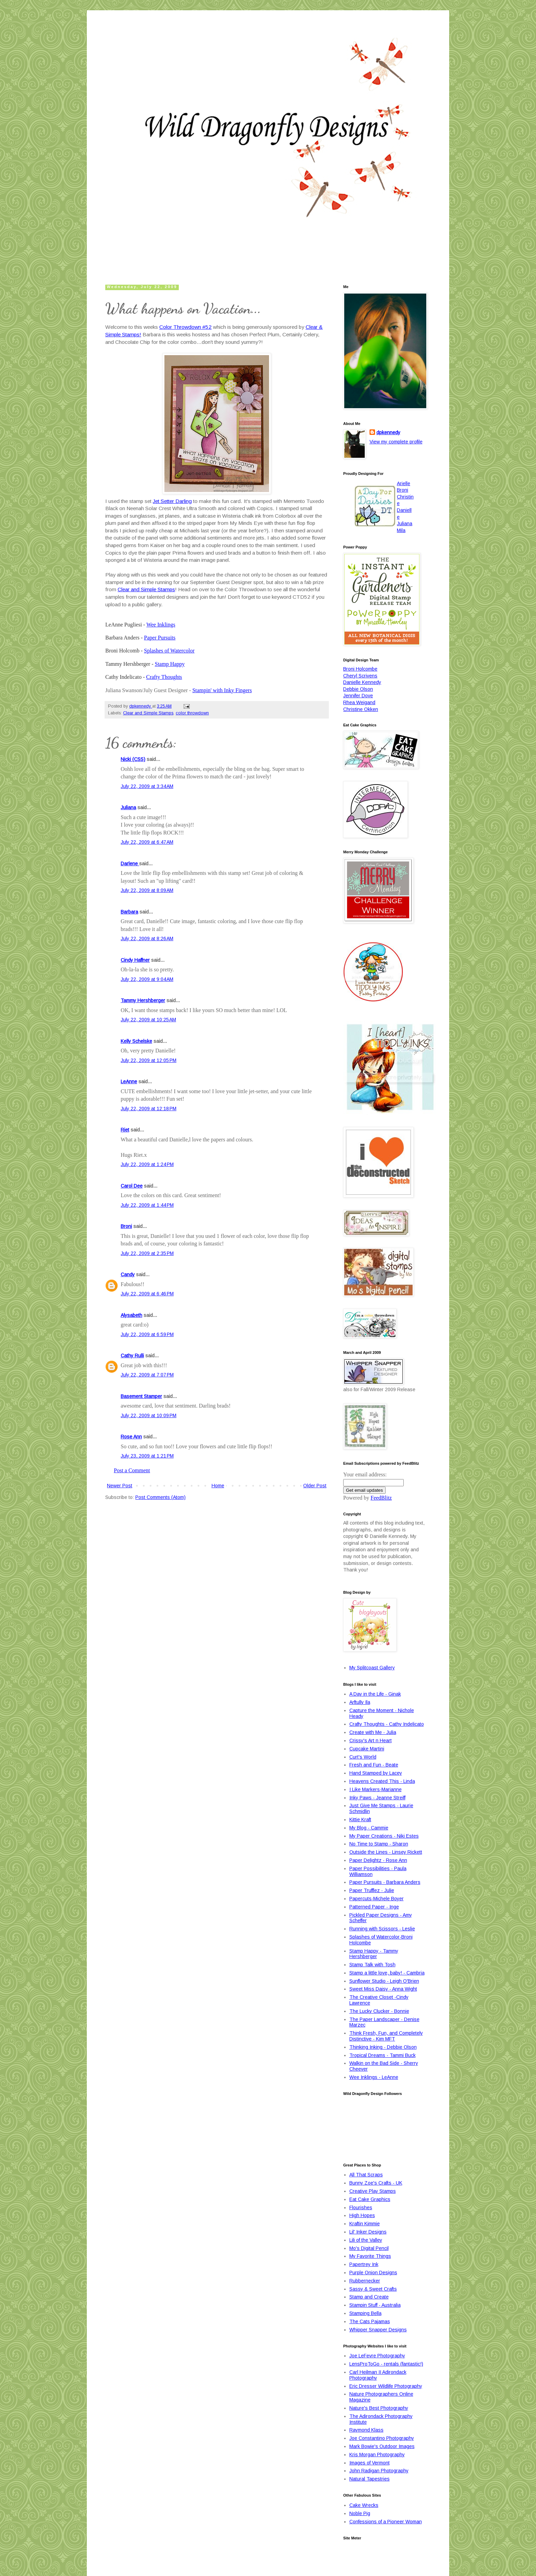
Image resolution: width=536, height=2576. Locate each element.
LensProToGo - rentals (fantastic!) (386, 2364)
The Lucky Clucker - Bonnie (379, 2011)
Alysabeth (131, 1315)
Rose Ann (131, 1436)
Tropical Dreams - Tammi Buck (382, 2055)
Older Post (314, 1485)
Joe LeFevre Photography (377, 2355)
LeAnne (129, 1081)
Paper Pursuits (159, 637)
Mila (401, 530)
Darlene (130, 863)
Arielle (403, 483)
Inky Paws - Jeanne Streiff (377, 1797)
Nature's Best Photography (378, 2408)
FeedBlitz (381, 1498)
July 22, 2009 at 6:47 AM (147, 842)
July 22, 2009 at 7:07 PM (147, 1374)
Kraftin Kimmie (364, 2223)
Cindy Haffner (135, 960)
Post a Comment (132, 1470)
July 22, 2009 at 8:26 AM (147, 938)
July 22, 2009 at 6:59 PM (147, 1334)
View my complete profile (396, 441)
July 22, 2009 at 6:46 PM (147, 1293)
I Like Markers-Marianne (375, 1789)
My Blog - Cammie (368, 1827)
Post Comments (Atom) (160, 1497)
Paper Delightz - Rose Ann (378, 1860)
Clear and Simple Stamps (146, 589)
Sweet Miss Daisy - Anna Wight (383, 1989)
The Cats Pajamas (369, 2321)
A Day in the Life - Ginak (375, 1694)
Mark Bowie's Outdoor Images (382, 2446)
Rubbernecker (364, 2280)
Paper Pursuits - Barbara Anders (384, 1882)
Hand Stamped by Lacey (375, 1773)
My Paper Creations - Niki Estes (384, 1836)
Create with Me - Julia (372, 1732)
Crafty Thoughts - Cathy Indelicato (386, 1724)
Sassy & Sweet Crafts (373, 2289)
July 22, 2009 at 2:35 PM (147, 1253)
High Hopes (362, 2215)
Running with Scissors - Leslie (382, 1928)
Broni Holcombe (360, 669)
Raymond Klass (366, 2430)
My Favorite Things (370, 2256)
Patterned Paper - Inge (374, 1907)
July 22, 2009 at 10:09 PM (148, 1415)
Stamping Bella (365, 2313)
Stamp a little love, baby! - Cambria (387, 1973)
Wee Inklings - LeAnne (373, 2077)
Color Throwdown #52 (185, 327)
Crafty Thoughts (164, 677)
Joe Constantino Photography (381, 2438)
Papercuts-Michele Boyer (376, 1898)
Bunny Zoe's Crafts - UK (375, 2183)
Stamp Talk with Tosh (372, 1964)
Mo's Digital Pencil (369, 2248)
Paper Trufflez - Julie (371, 1890)
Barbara (129, 912)
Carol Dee (132, 1186)
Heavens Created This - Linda (382, 1781)
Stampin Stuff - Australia (375, 2305)
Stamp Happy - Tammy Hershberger (373, 1953)
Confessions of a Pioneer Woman (385, 2521)
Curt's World (362, 1757)
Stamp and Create (369, 2297)
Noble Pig (359, 2513)
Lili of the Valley (365, 2240)
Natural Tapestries (369, 2479)
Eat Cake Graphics (369, 2199)
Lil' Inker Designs (368, 2232)
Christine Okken (360, 709)
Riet (125, 1129)
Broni (126, 1226)
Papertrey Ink (363, 2264)
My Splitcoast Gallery (372, 1667)
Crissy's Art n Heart (370, 1740)
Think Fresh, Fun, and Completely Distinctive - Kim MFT (386, 2036)
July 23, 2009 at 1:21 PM (147, 1456)
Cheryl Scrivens (360, 675)
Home (218, 1485)
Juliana (128, 807)
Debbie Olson (358, 689)
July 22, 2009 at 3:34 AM (147, 786)
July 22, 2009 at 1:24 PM (147, 1164)
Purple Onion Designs (373, 2272)
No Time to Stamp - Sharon (378, 1844)
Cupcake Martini (366, 1748)
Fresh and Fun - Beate (373, 1765)
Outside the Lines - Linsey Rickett (385, 1852)
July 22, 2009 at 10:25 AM (148, 1019)
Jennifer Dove (358, 695)
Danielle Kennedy (362, 682)
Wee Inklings (160, 624)
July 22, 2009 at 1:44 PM (147, 1205)
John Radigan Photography (378, 2470)
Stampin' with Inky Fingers (222, 690)
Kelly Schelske (136, 1041)
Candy (128, 1274)
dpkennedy (388, 432)
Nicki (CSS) (133, 759)
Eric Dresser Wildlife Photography (385, 2386)
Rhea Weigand (359, 702)
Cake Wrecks (363, 2505)
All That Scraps (366, 2174)
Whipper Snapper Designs (378, 2329)
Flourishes (360, 2207)
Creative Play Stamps (372, 2191)
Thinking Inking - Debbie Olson (383, 2047)
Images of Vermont (369, 2462)
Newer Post (119, 1485)
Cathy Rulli (132, 1355)
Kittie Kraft (360, 1819)
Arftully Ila (359, 1702)
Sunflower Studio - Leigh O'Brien (384, 1981)
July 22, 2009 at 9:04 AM (147, 979)
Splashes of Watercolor (169, 650)
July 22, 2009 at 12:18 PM (148, 1108)
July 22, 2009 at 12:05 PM (148, 1060)
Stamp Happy (170, 664)
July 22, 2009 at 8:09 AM (147, 890)
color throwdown (192, 713)
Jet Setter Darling (172, 501)
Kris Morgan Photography (377, 2454)
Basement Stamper (141, 1396)
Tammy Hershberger (143, 1000)
